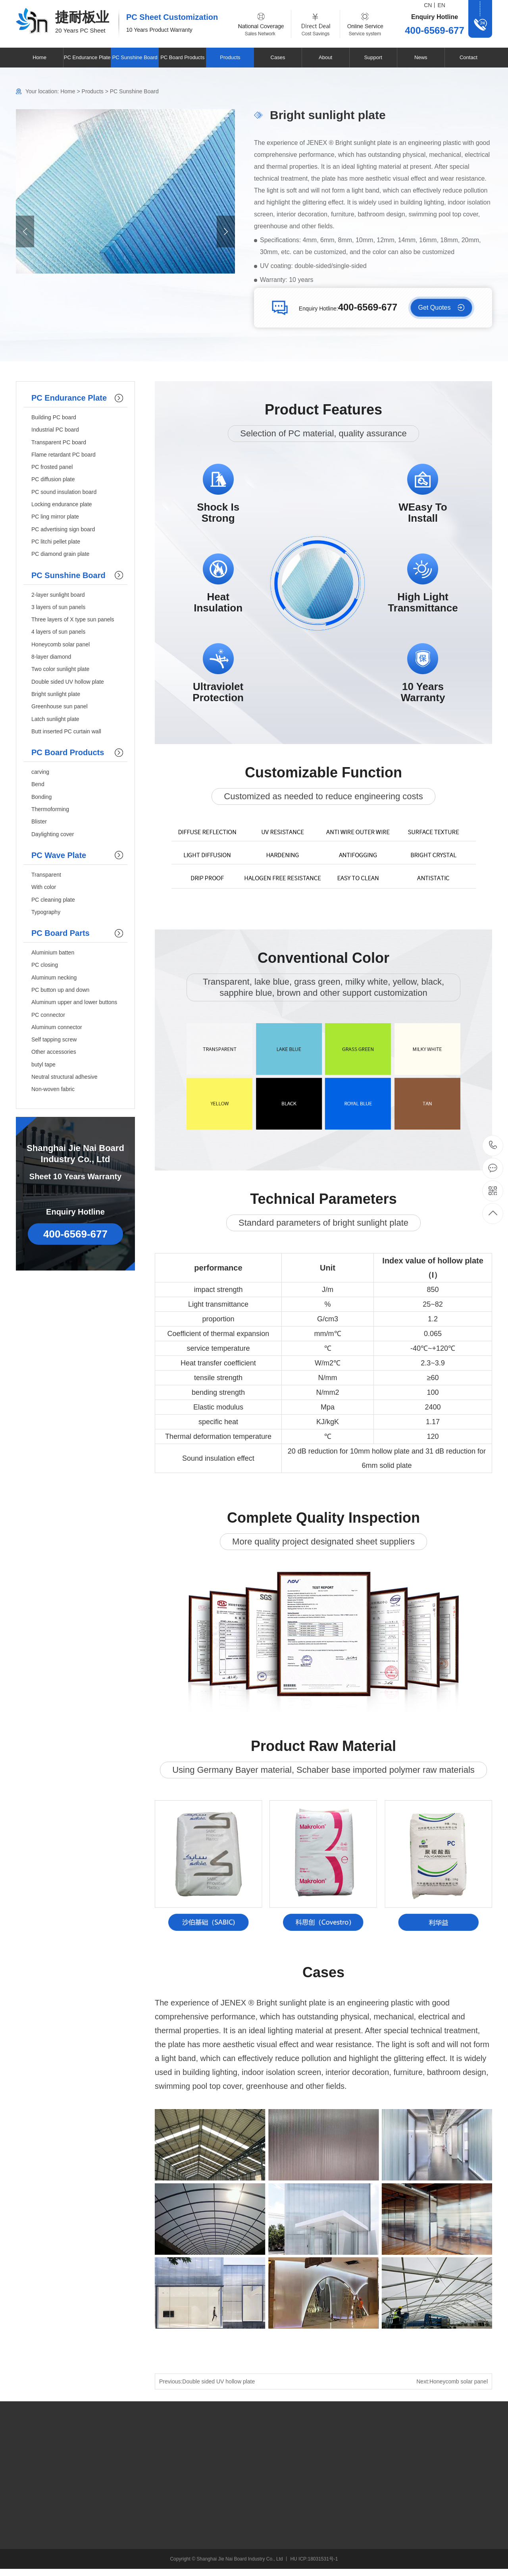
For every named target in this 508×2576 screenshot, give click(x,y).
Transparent (46, 875)
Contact (468, 57)
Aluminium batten (52, 952)
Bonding (41, 797)
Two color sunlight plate (60, 669)
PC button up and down (60, 990)
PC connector (48, 1015)
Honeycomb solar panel (60, 644)
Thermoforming (50, 809)
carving (40, 772)
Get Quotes (434, 307)
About (325, 57)
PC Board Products (182, 57)
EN (441, 5)
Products (230, 57)
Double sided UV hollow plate (67, 682)
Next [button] (226, 231)
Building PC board (53, 417)
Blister (39, 821)
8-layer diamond (51, 657)
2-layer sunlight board (58, 595)
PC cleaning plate (53, 900)
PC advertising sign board (63, 529)
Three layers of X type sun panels (72, 619)
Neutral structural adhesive (64, 1077)
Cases (278, 57)
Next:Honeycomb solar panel (452, 2381)
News (420, 57)
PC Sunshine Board (135, 57)
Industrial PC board (55, 429)
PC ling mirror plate (55, 516)
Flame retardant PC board (63, 454)
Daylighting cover (52, 834)
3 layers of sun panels (58, 607)
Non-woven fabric (53, 1089)
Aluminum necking (54, 977)
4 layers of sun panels (58, 632)
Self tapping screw (54, 1039)
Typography (45, 912)
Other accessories (53, 1052)
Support (373, 57)
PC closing (44, 965)
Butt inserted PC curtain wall (66, 731)
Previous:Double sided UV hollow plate (207, 2381)
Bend (37, 784)
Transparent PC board (58, 442)
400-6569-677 (493, 1145)
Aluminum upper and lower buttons (74, 1002)
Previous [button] (25, 231)
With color (43, 887)
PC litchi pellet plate (55, 541)
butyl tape (43, 1064)
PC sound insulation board (63, 492)
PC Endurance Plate (87, 57)
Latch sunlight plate (55, 719)
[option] (125, 191)
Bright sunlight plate (55, 694)
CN (428, 5)
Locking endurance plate (61, 504)
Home (39, 57)
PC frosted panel (52, 467)
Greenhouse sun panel (59, 706)
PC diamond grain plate (60, 554)
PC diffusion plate (53, 479)
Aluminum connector (56, 1027)
